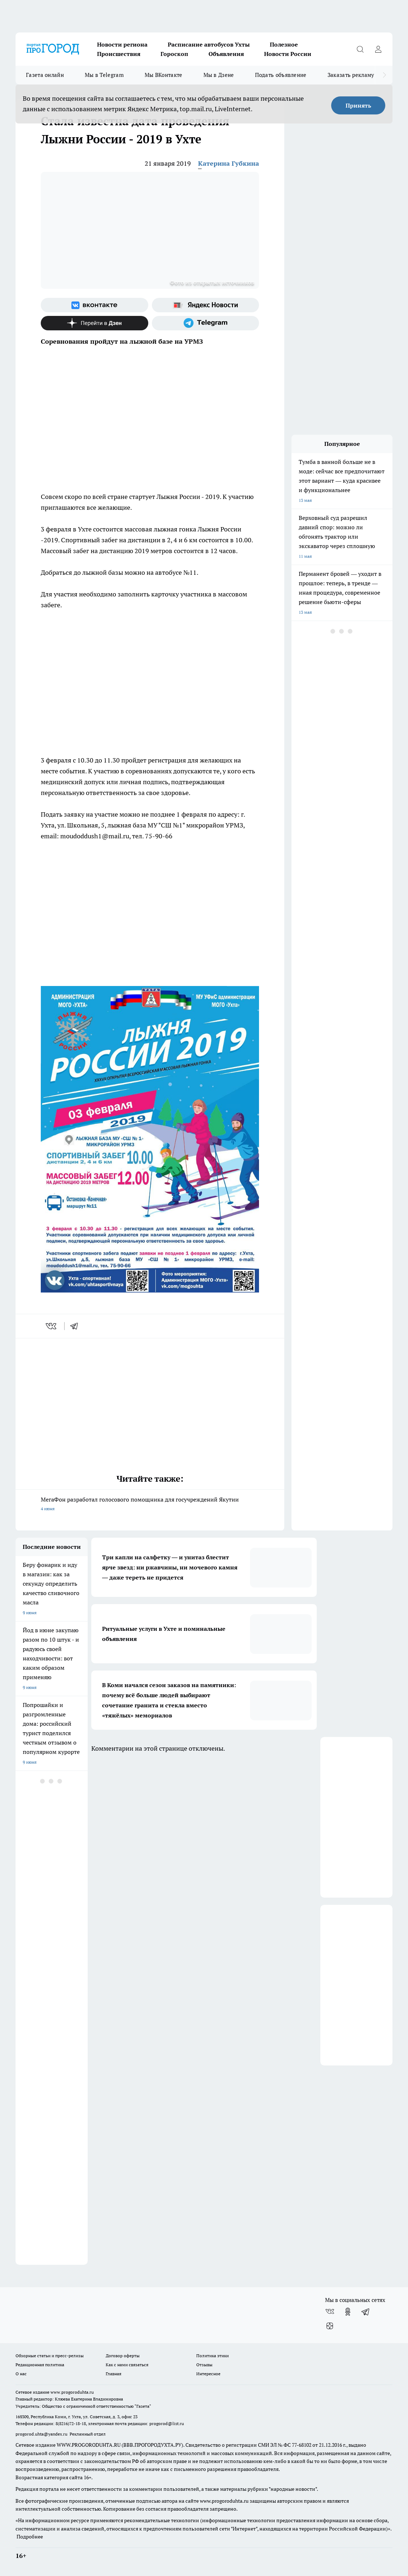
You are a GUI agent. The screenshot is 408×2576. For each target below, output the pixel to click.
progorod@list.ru (166, 2423)
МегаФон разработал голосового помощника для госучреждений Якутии (150, 1504)
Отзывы (204, 2364)
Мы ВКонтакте (164, 74)
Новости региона (122, 44)
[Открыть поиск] (360, 49)
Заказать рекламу (351, 74)
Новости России (287, 53)
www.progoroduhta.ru (72, 2392)
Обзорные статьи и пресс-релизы (50, 2355)
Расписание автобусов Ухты (209, 44)
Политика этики (212, 2355)
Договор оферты (123, 2355)
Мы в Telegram (104, 74)
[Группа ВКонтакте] (94, 305)
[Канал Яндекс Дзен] (94, 323)
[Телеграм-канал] (205, 323)
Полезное (284, 44)
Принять (358, 105)
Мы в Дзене (218, 74)
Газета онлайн (45, 74)
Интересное (208, 2373)
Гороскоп (174, 53)
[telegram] (76, 1326)
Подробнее (30, 2536)
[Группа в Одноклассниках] (348, 2312)
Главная (113, 2373)
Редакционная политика (40, 2364)
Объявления (226, 53)
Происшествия (118, 53)
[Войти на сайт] (378, 49)
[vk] (51, 1326)
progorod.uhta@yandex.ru (42, 2434)
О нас (21, 2373)
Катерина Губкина (228, 163)
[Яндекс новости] (205, 305)
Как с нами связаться (127, 2364)
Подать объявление (281, 74)
